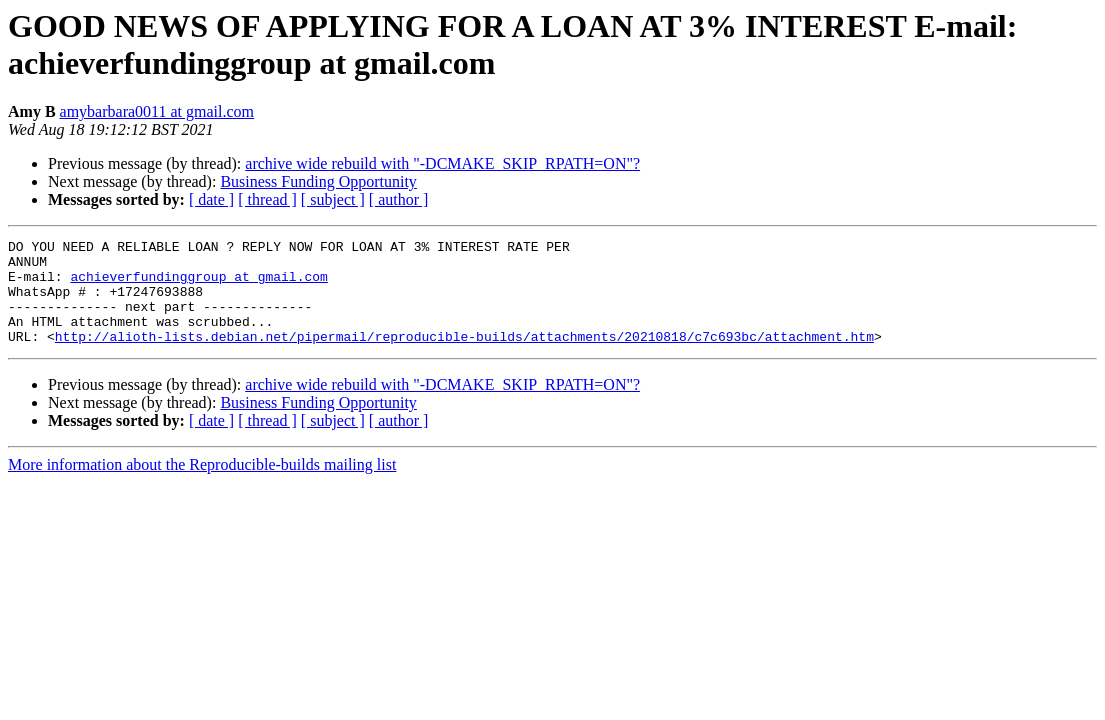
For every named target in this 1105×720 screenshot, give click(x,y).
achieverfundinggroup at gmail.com (198, 285)
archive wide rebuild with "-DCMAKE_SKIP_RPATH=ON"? (442, 163)
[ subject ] (333, 199)
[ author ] (399, 199)
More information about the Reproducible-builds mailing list (202, 485)
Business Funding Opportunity (318, 181)
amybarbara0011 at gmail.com (157, 111)
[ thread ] (267, 199)
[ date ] (211, 199)
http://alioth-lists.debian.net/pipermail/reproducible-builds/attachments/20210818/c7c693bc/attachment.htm (464, 357)
